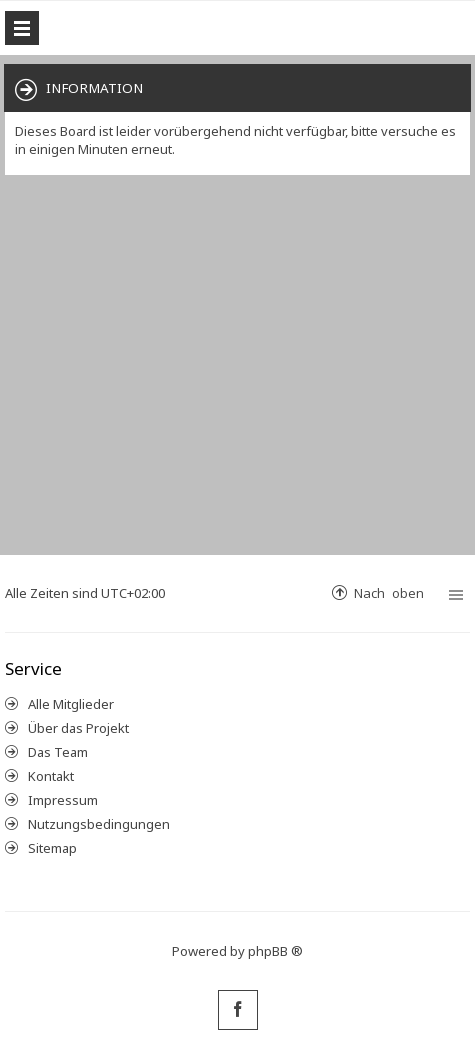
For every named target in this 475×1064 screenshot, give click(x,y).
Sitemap (52, 848)
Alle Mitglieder (71, 704)
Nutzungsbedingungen (99, 824)
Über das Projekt (78, 728)
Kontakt (51, 776)
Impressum (63, 800)
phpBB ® (275, 951)
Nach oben (389, 592)
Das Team (58, 752)
